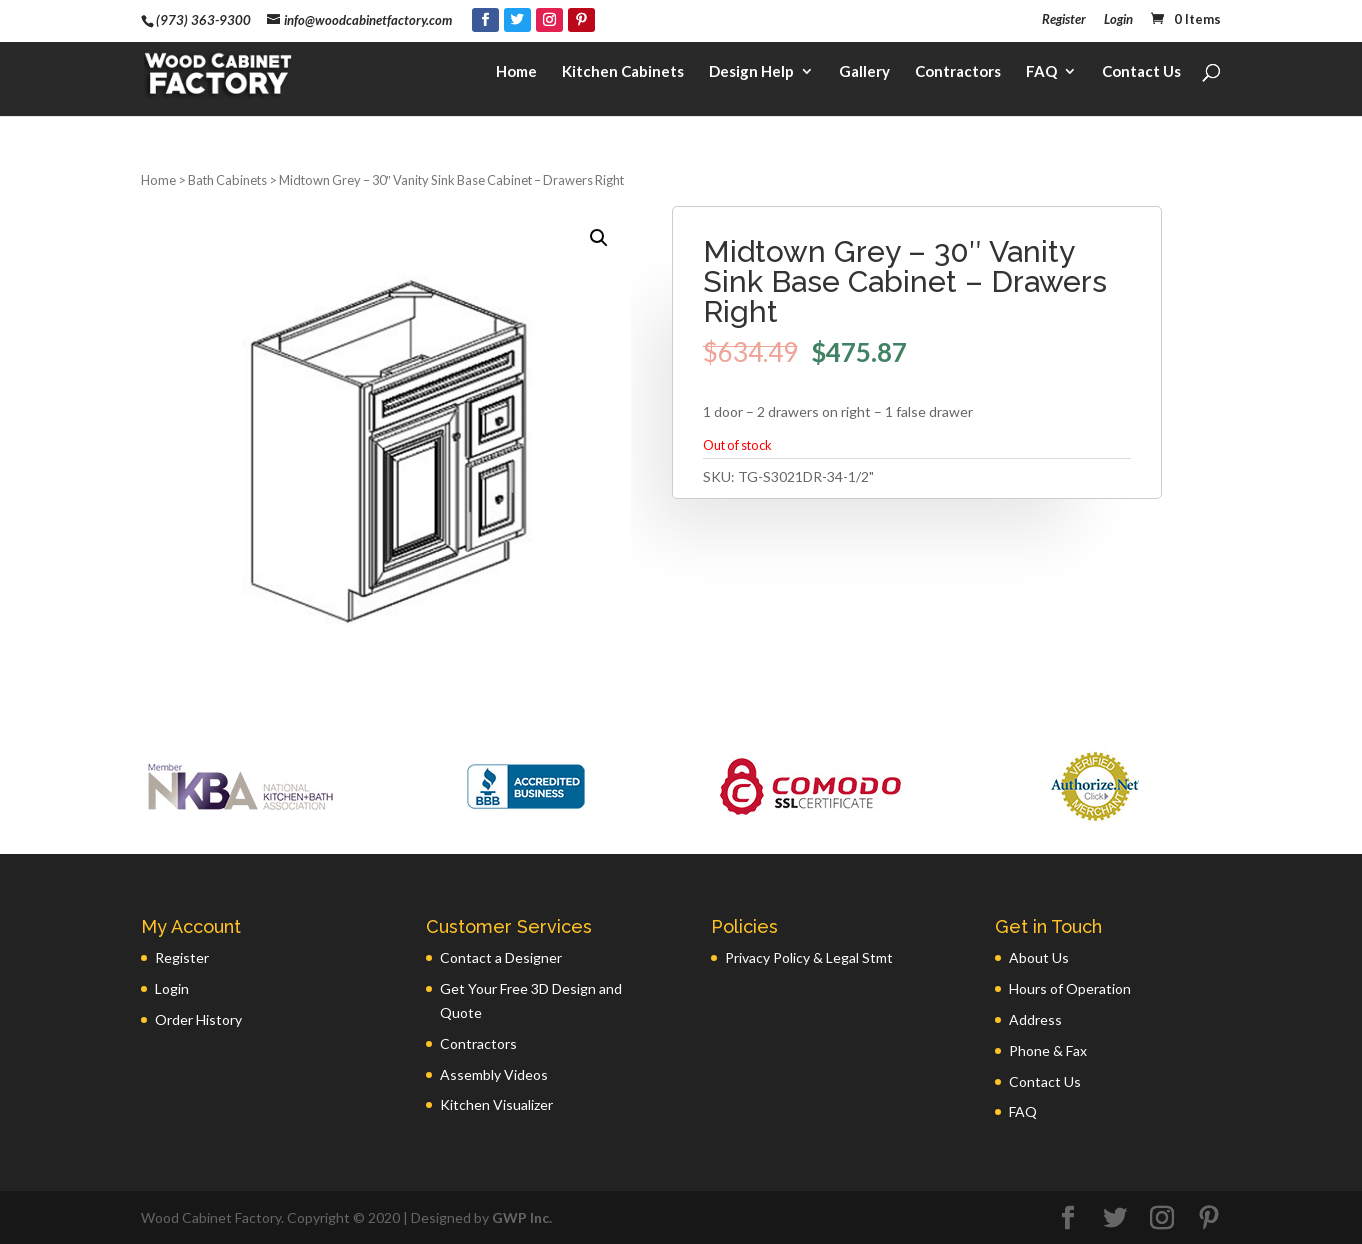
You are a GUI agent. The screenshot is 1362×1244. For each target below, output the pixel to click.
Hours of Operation (1070, 988)
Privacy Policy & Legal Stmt (809, 957)
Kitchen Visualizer (496, 1104)
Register (1064, 20)
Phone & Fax (1048, 1050)
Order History (198, 1019)
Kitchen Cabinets (623, 76)
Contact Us (1141, 76)
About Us (1039, 957)
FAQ (1041, 76)
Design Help (751, 76)
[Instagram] (549, 20)
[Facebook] (485, 20)
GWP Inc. (522, 1217)
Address (1035, 1019)
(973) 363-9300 (203, 20)
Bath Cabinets (227, 180)
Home (516, 76)
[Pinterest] (581, 20)
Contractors (958, 76)
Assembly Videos (494, 1074)
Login (1118, 20)
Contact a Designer (501, 957)
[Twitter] (517, 20)
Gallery (864, 76)
